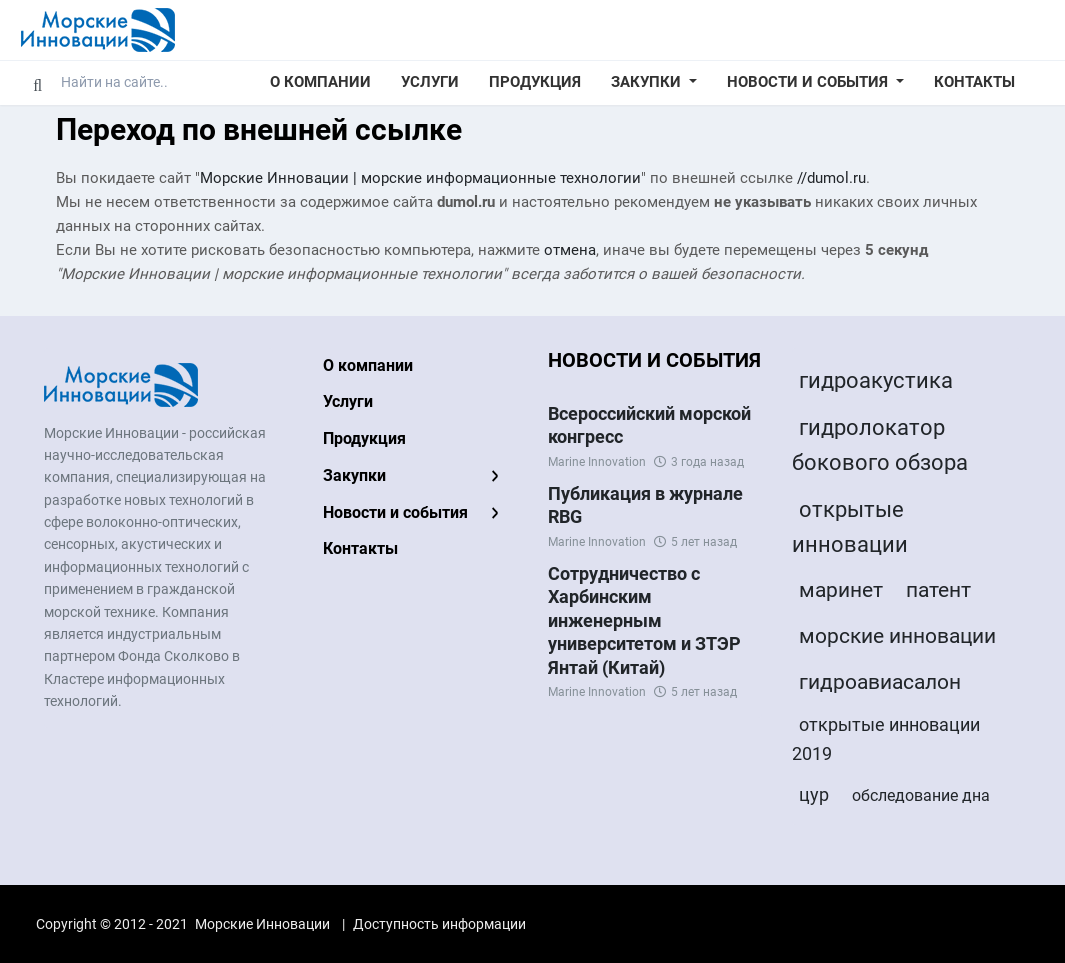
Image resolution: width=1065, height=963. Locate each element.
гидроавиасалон (880, 682)
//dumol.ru (831, 178)
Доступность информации (439, 924)
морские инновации (897, 636)
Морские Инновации (262, 924)
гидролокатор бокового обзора (880, 445)
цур (814, 794)
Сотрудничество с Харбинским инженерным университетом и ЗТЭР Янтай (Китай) (644, 620)
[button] (654, 83)
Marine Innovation (597, 462)
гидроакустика (876, 380)
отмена (570, 250)
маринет (841, 590)
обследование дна (921, 795)
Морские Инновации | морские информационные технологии (420, 178)
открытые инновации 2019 (886, 739)
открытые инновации (850, 527)
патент (938, 590)
